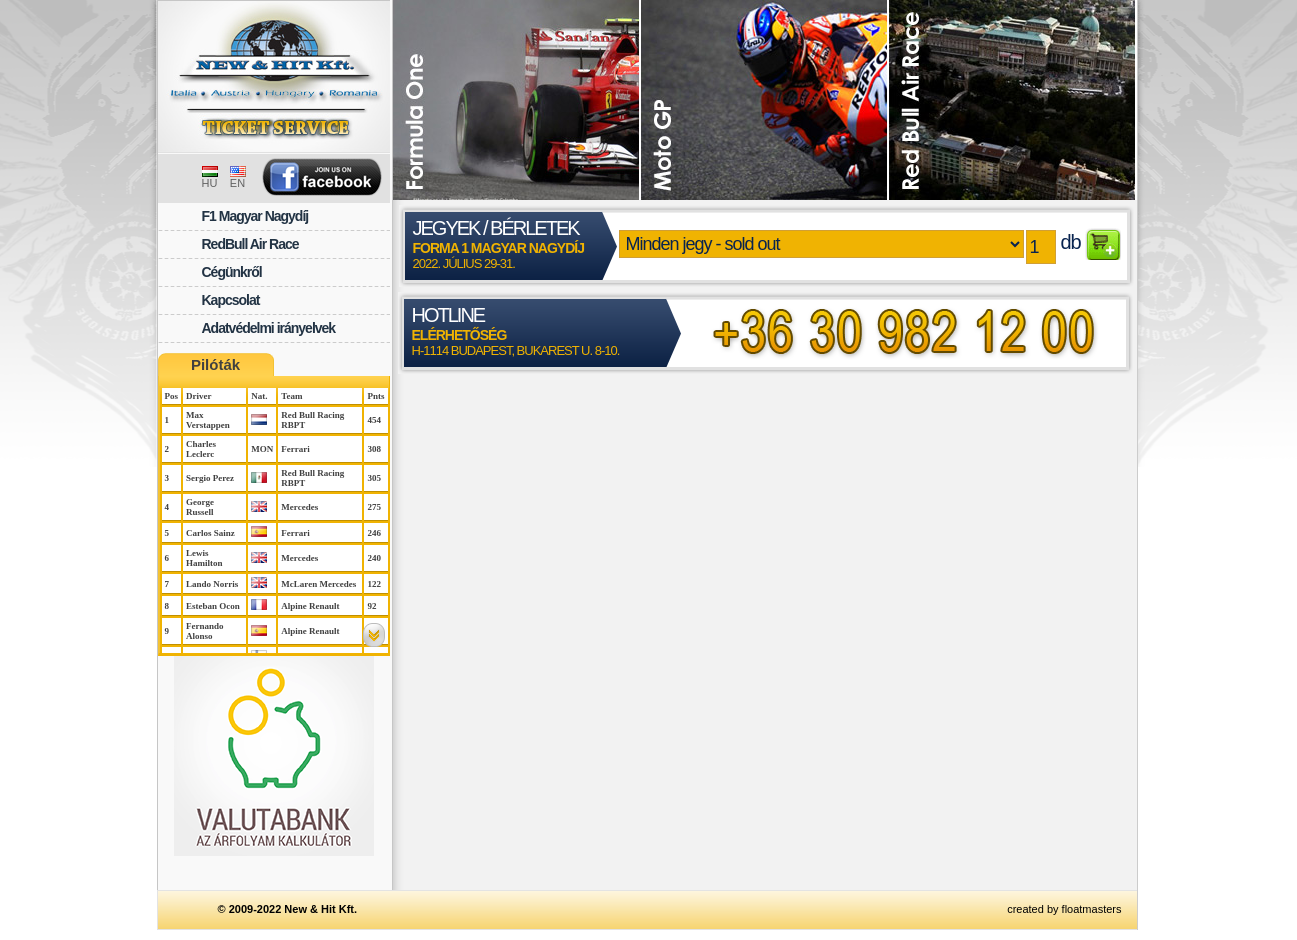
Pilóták (215, 364)
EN (238, 178)
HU (210, 178)
